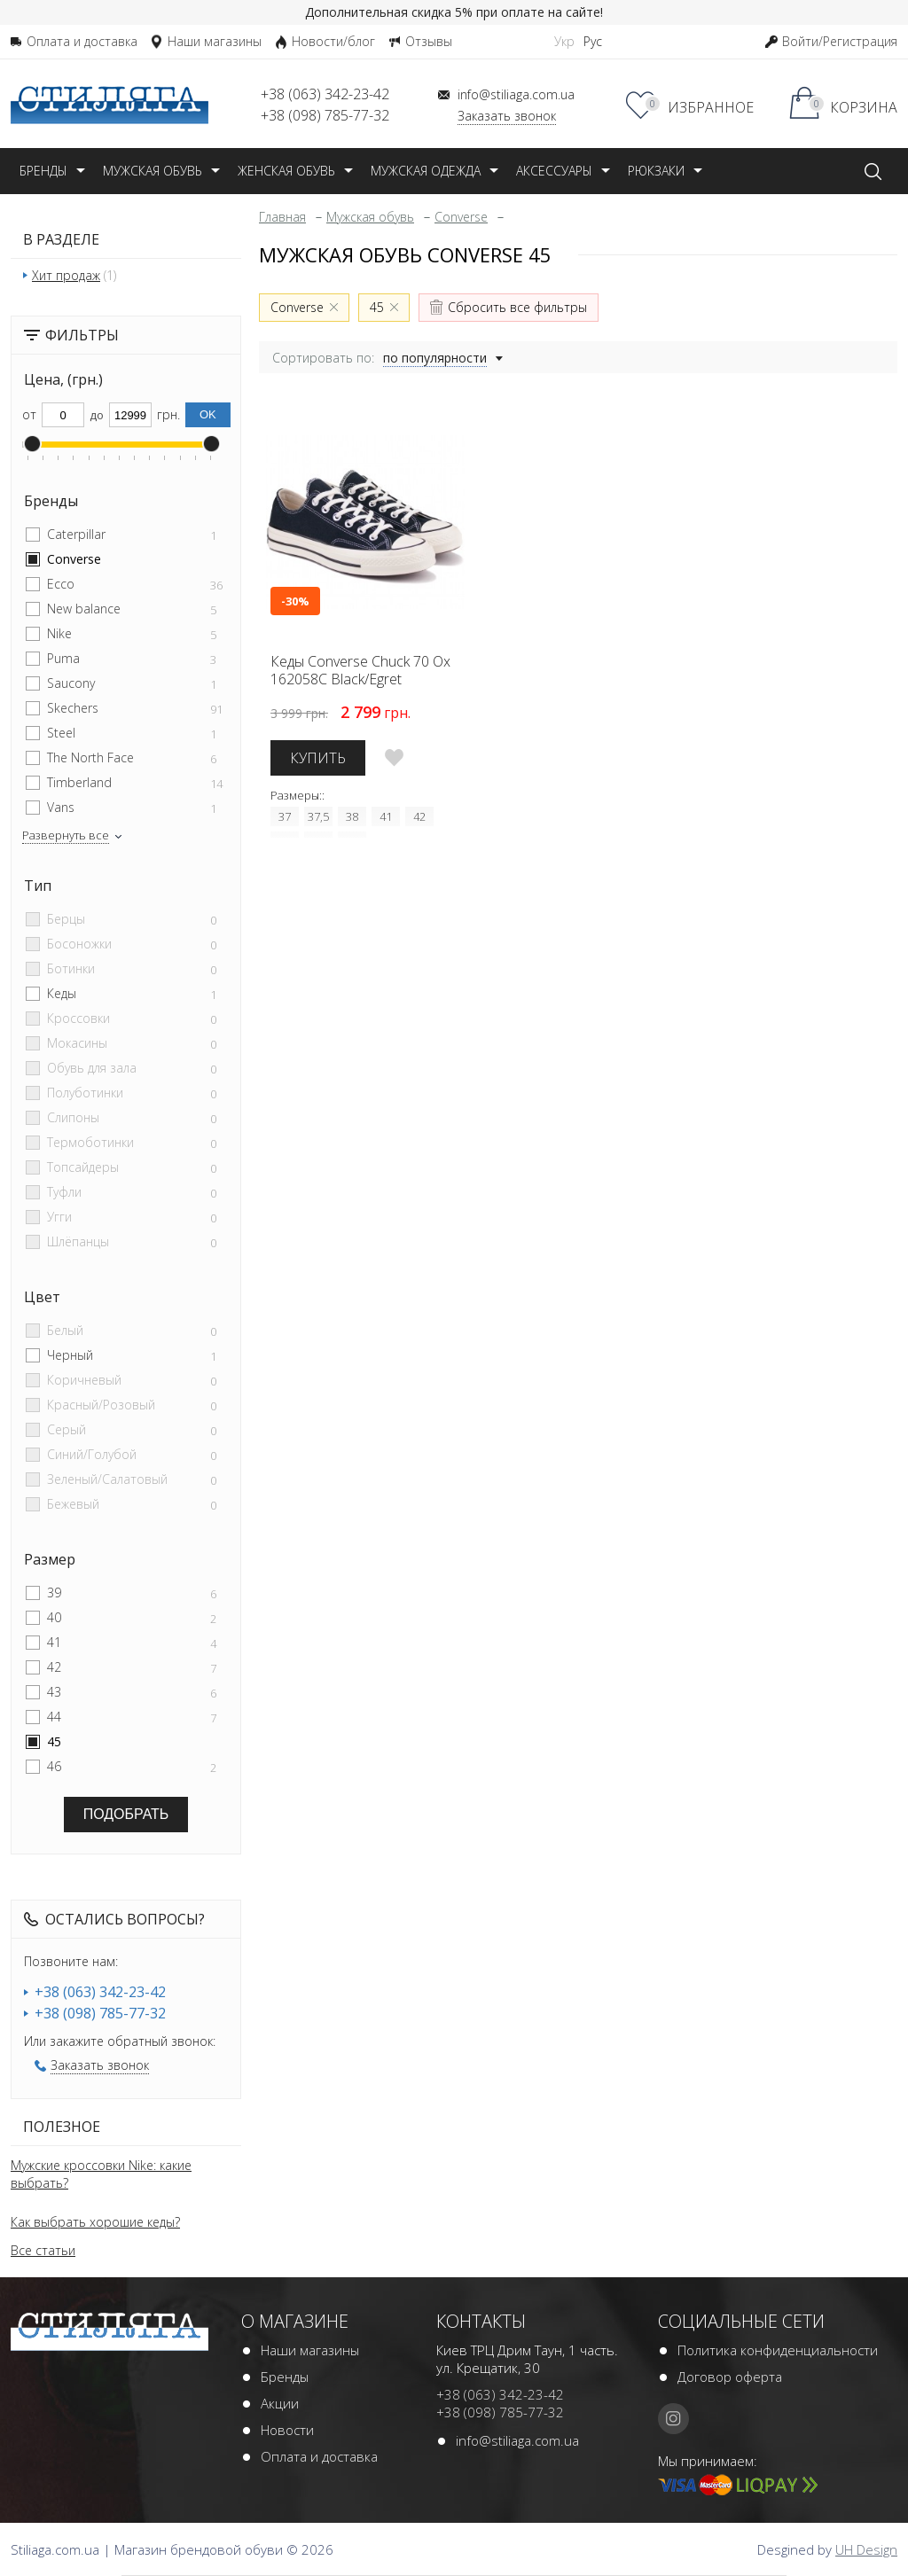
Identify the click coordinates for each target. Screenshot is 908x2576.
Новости (287, 2430)
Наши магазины (310, 2350)
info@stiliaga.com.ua (517, 2440)
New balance (84, 608)
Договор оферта (729, 2376)
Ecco (60, 583)
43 (54, 1691)
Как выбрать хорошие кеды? (95, 2221)
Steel (61, 732)
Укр (564, 41)
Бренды (285, 2376)
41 (54, 1642)
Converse (74, 558)
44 (54, 1716)
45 (54, 1741)
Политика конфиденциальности (777, 2350)
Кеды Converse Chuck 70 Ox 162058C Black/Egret (360, 670)
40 (54, 1617)
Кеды (61, 993)
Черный (70, 1355)
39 (54, 1592)
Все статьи (43, 2250)
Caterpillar (76, 534)
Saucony (71, 683)
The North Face (90, 757)
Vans (60, 807)
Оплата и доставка (319, 2456)
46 (54, 1766)
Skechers (72, 707)
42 (54, 1667)
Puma (63, 658)
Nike (59, 633)
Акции (280, 2403)
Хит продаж (66, 275)
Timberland (79, 782)
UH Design (866, 2549)
